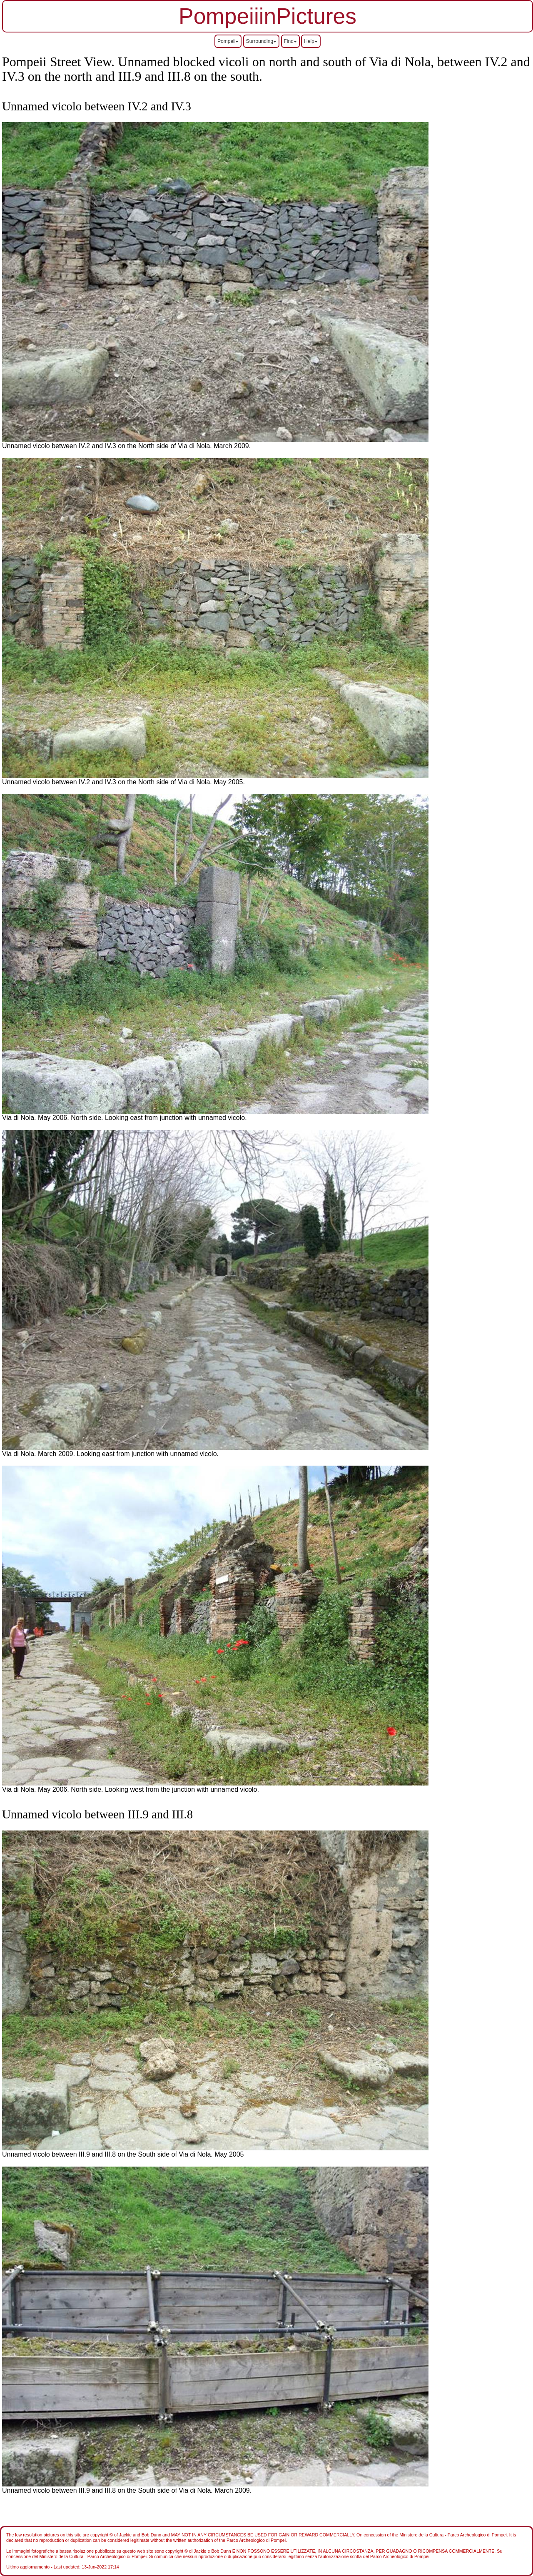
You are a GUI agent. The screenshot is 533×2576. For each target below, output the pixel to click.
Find (290, 41)
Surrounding (261, 41)
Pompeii (228, 41)
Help (311, 41)
